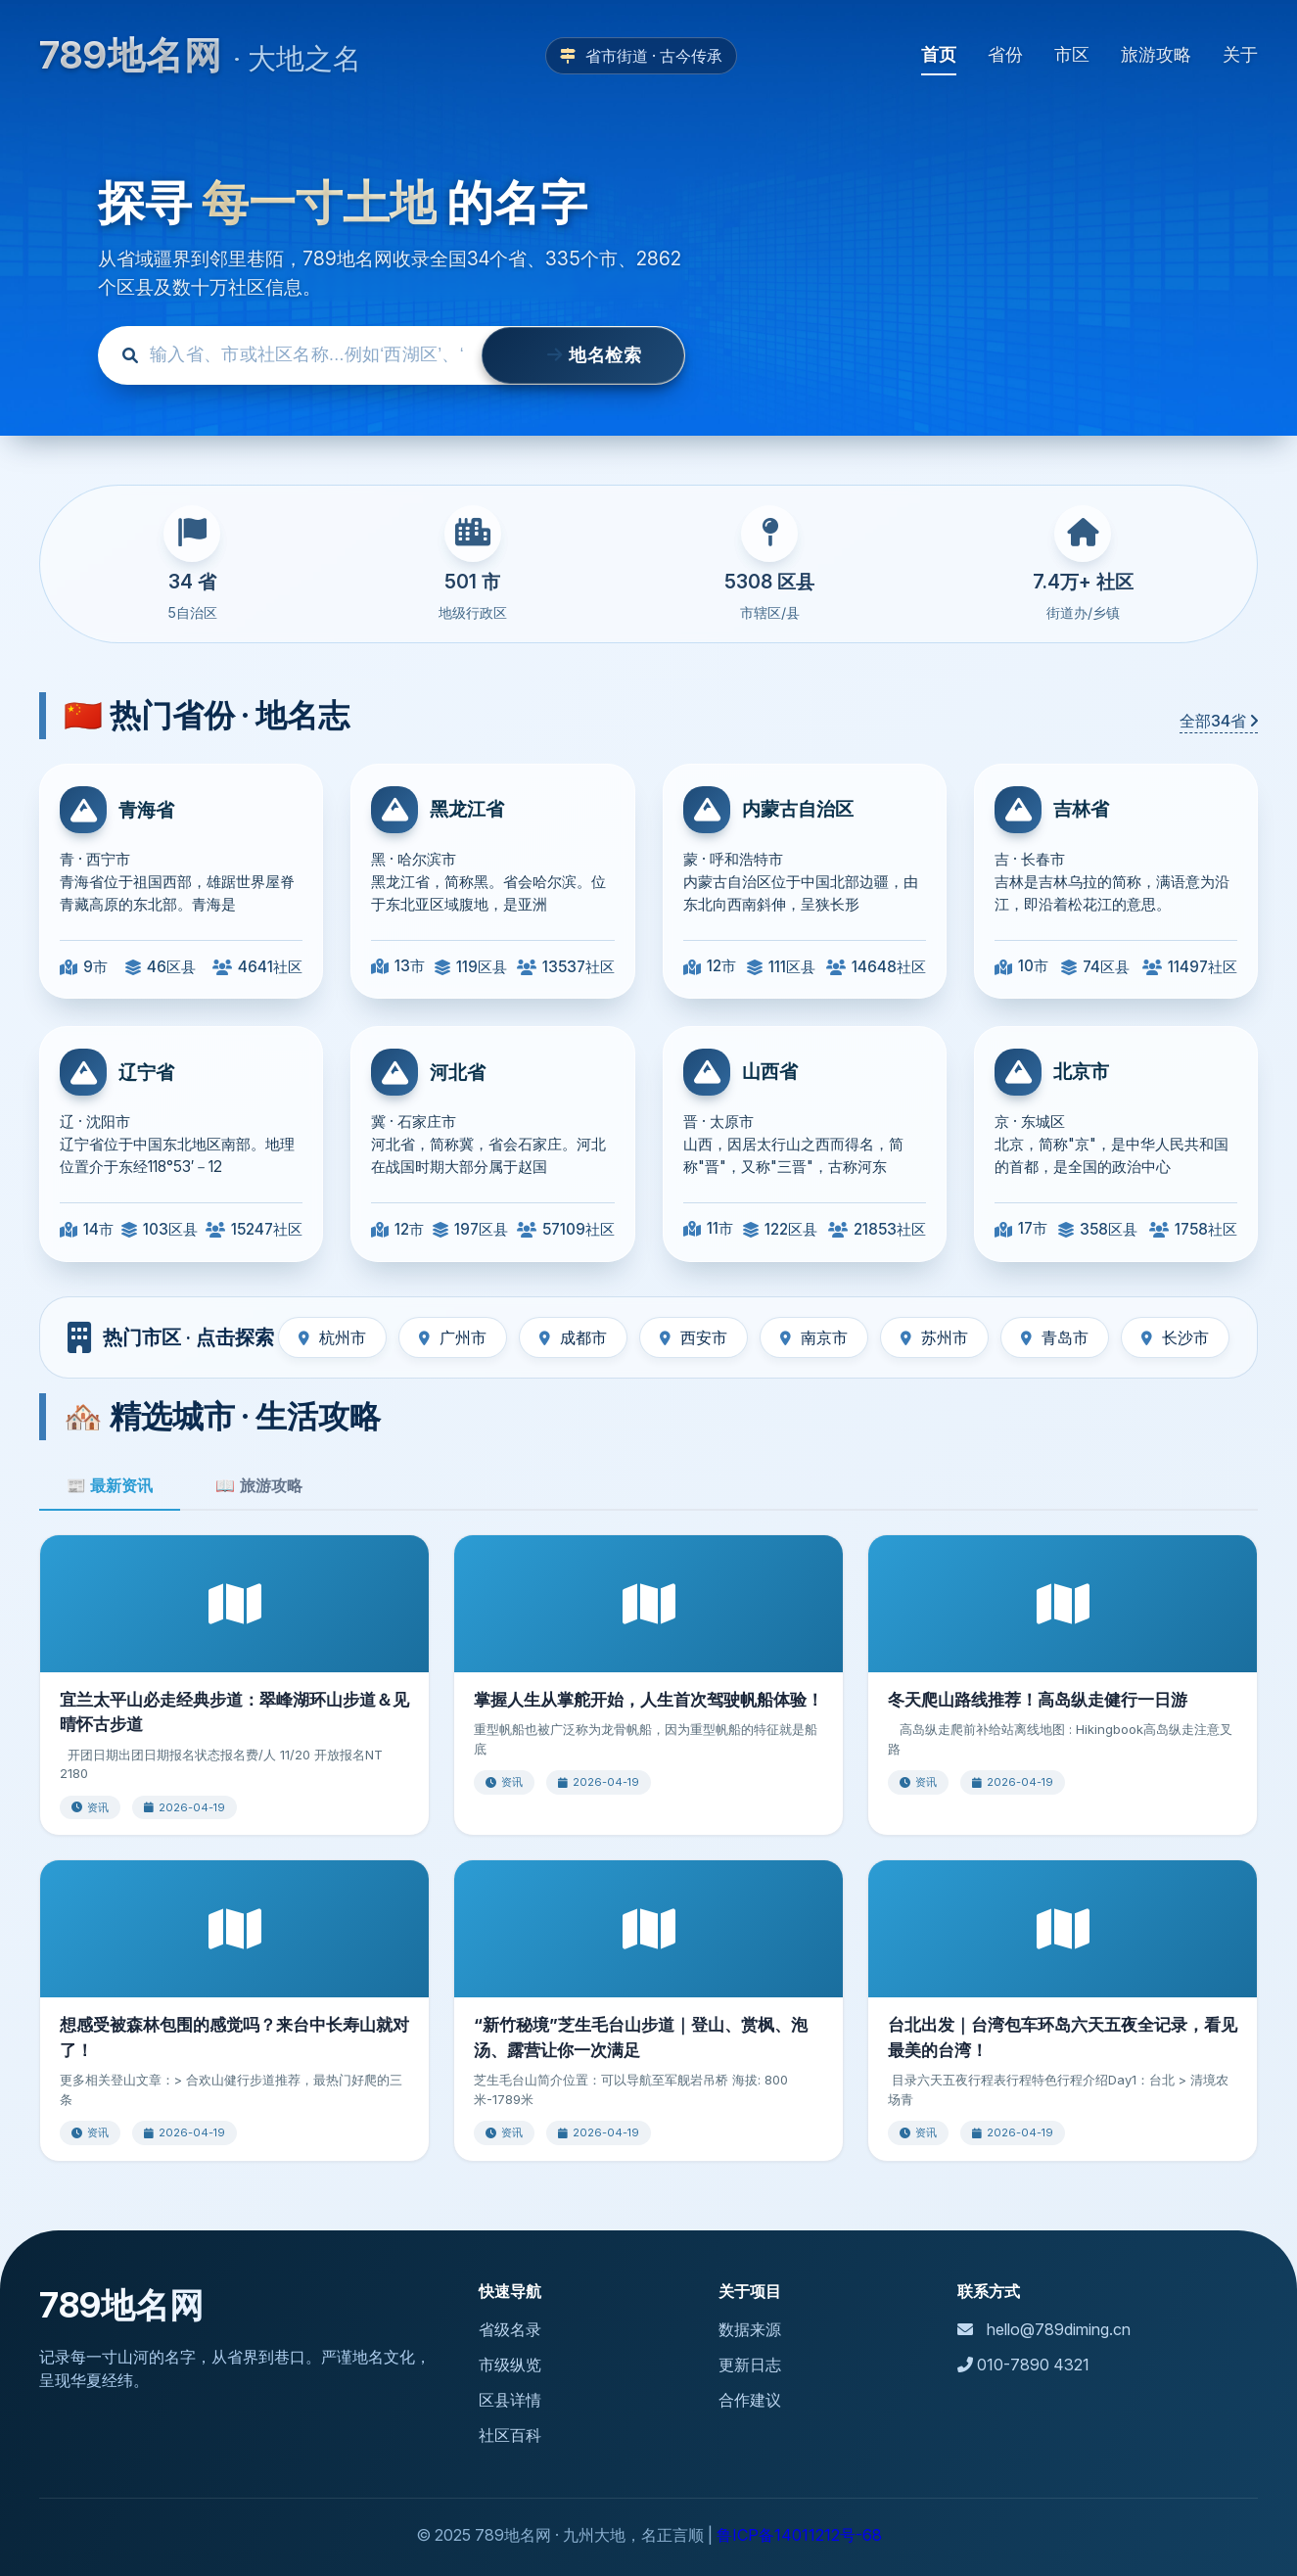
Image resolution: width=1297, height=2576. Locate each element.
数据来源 (749, 2329)
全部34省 (1219, 720)
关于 (1240, 54)
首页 (938, 54)
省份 (1005, 54)
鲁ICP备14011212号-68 (799, 2535)
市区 (1071, 54)
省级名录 (510, 2329)
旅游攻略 (1156, 54)
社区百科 (510, 2435)
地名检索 (583, 355)
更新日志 (749, 2364)
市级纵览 (510, 2364)
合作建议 (749, 2400)
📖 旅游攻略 (258, 1485)
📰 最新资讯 (110, 1485)
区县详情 (510, 2400)
